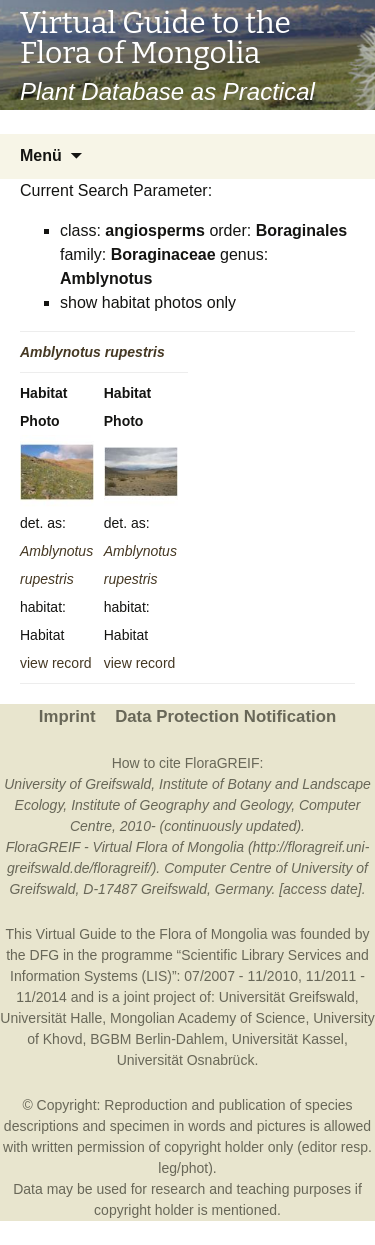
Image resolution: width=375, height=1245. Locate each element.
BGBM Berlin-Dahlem (157, 1039)
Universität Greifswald (287, 997)
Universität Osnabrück (186, 1060)
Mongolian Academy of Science (207, 1018)
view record (56, 663)
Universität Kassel (288, 1039)
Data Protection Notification (225, 716)
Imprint (67, 716)
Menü (41, 155)
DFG (45, 955)
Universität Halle (51, 1018)
